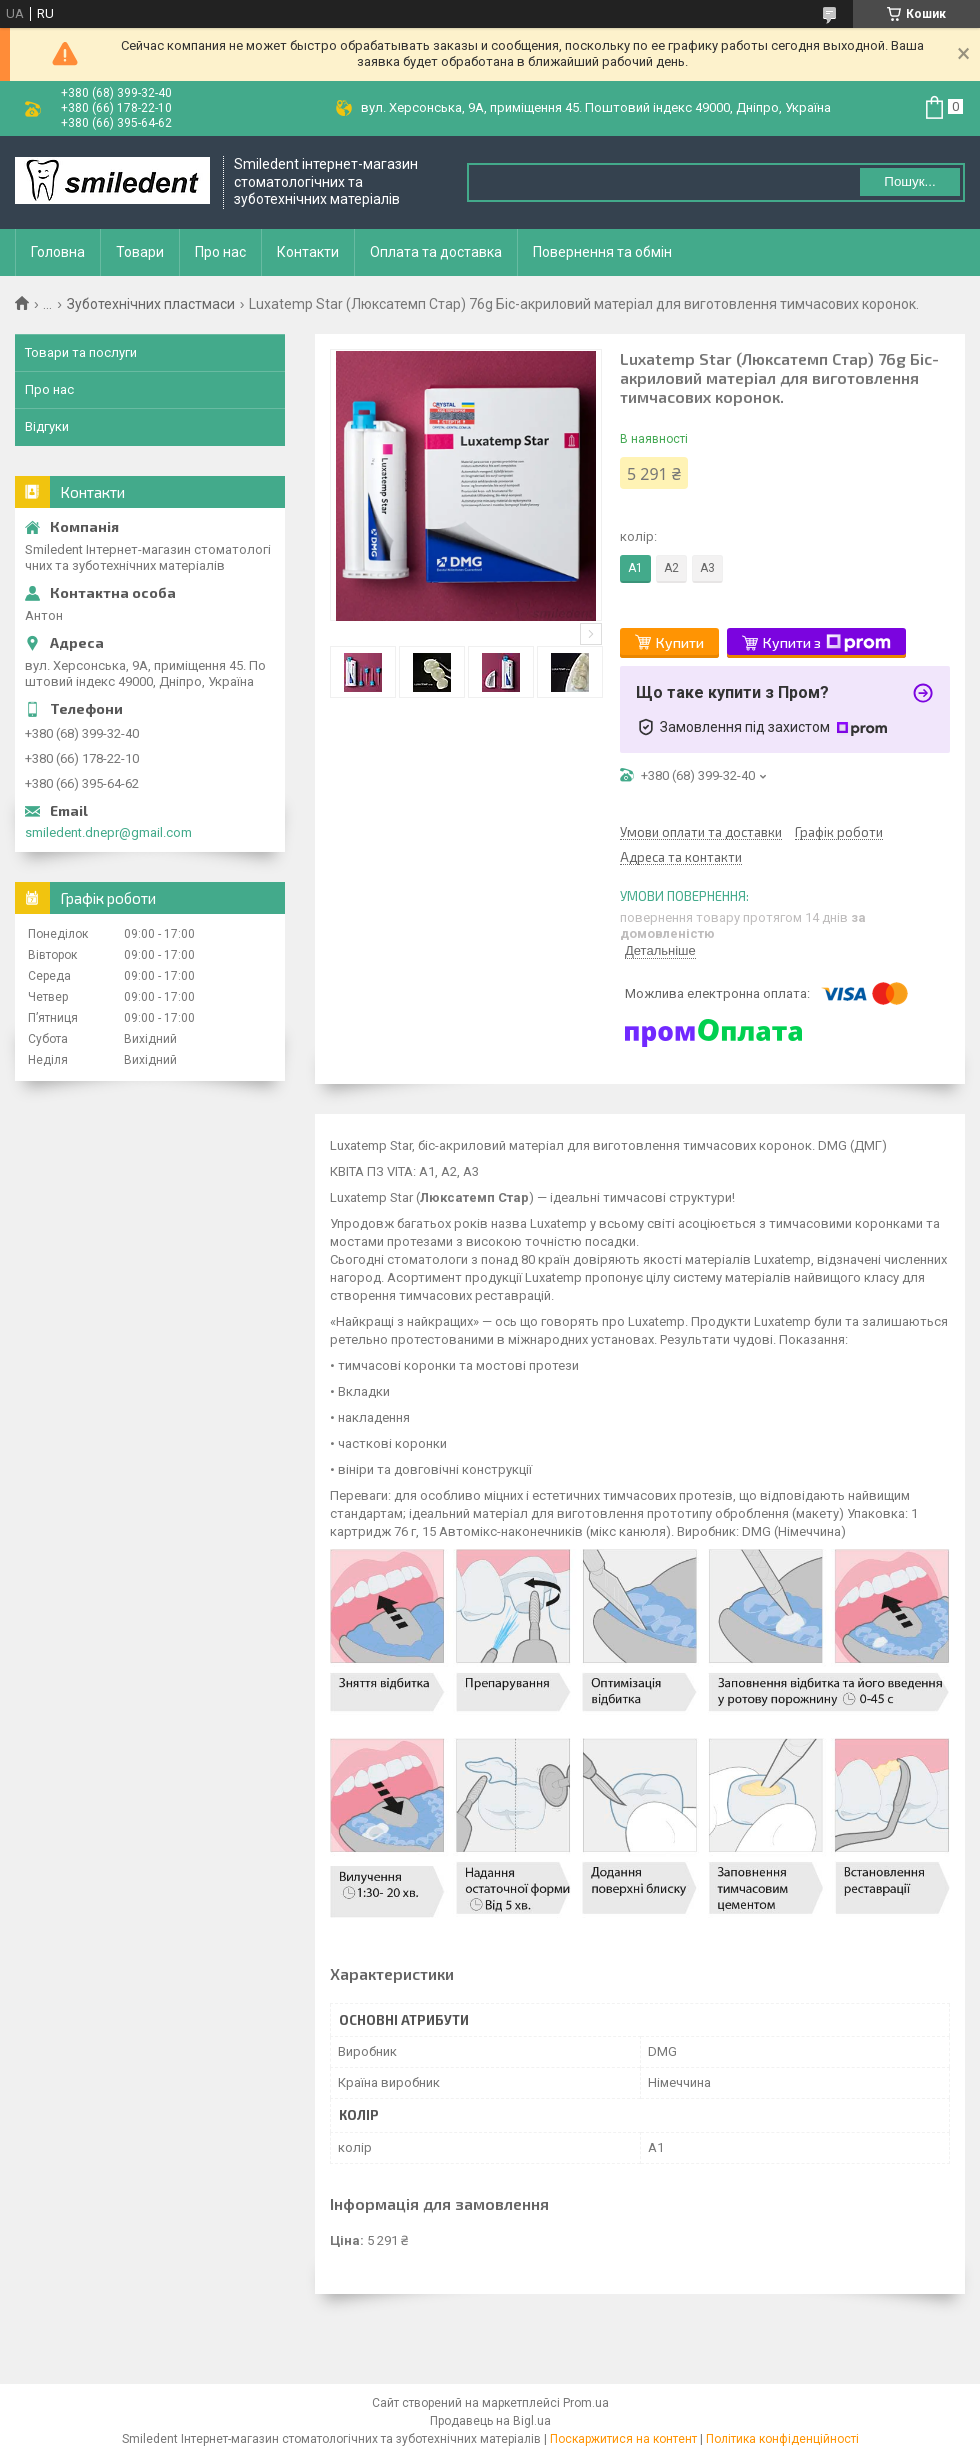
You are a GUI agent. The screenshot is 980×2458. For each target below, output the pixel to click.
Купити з (827, 643)
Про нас (220, 252)
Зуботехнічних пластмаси (151, 304)
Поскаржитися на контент (623, 2439)
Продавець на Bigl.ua (490, 2421)
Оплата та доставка (436, 252)
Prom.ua (586, 2403)
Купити (680, 642)
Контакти (308, 252)
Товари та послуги (81, 352)
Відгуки (47, 426)
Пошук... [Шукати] (909, 181)
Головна (58, 252)
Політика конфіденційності (782, 2439)
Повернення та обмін (602, 252)
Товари (140, 252)
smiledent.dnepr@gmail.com (108, 832)
